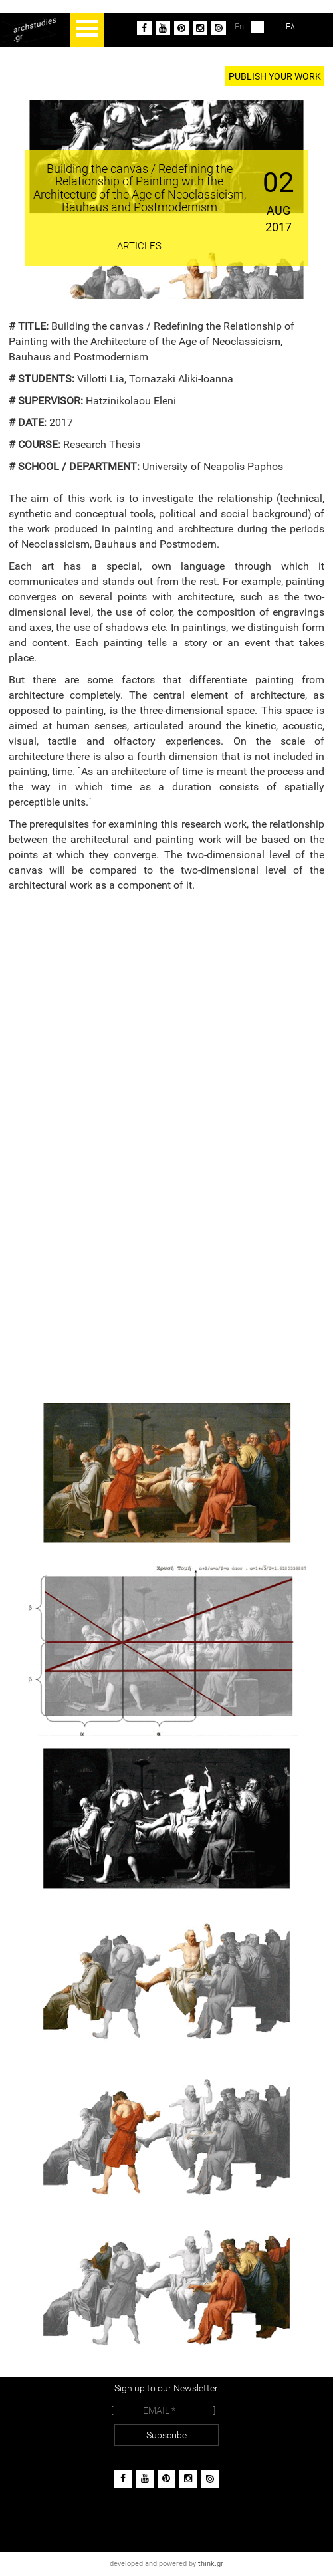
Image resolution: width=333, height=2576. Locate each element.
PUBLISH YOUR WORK (275, 76)
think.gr (210, 2563)
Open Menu (87, 30)
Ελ (280, 27)
